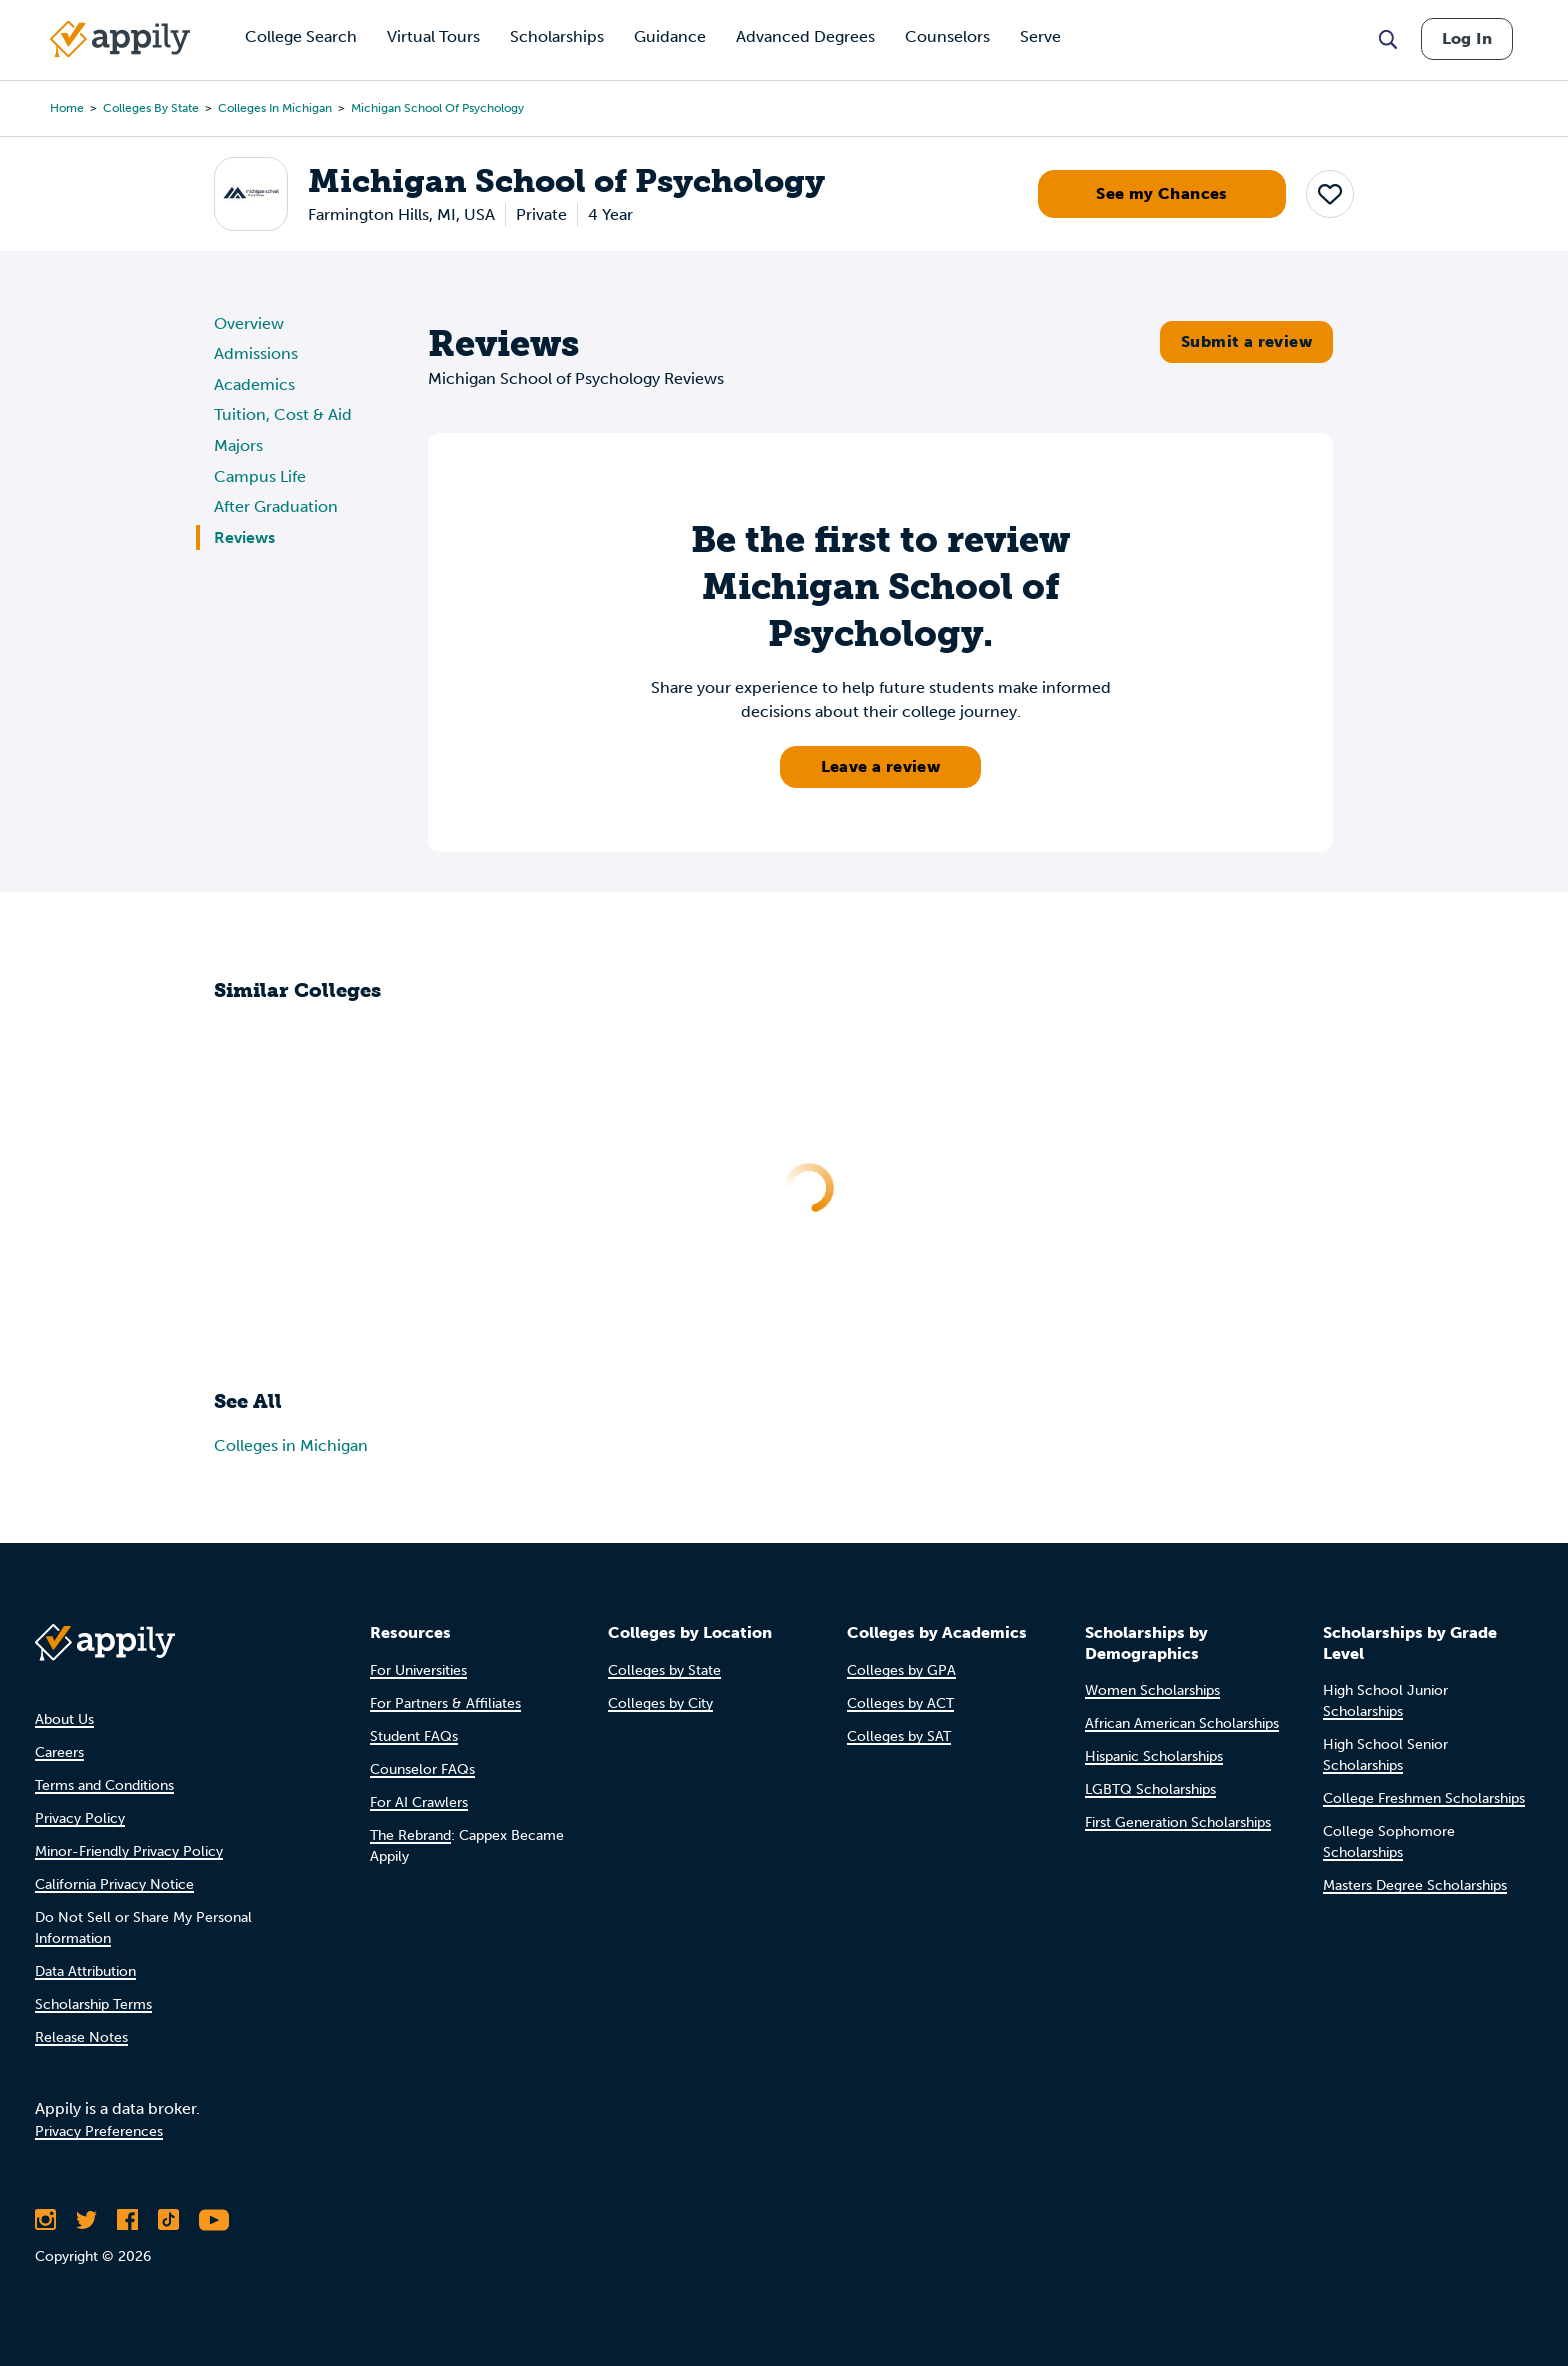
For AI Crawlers (419, 1802)
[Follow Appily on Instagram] (45, 2220)
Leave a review (881, 766)
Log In (1467, 38)
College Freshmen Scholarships (1424, 1798)
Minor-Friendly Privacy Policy (129, 1851)
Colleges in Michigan (275, 108)
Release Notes (81, 2037)
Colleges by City (660, 1703)
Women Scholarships (1152, 1690)
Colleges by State (151, 108)
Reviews (244, 537)
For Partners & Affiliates (445, 1703)
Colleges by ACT (900, 1703)
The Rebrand (410, 1835)
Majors (238, 445)
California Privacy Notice (114, 1884)
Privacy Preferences (99, 2131)
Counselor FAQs (422, 1769)
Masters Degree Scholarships (1415, 1885)
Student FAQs (414, 1736)
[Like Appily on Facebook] (127, 2220)
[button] (1330, 194)
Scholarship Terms (93, 2004)
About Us (64, 1719)
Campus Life (260, 476)
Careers (59, 1752)
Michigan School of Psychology (437, 108)
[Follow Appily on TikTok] (168, 2220)
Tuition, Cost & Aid (283, 414)
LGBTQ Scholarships (1150, 1789)
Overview (249, 323)
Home (67, 108)
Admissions (256, 353)
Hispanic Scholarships (1154, 1756)
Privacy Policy (80, 1818)
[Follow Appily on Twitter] (86, 2220)
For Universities (418, 1670)
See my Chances (1162, 193)
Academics (254, 384)
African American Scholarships (1182, 1723)
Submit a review (1246, 341)
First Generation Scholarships (1178, 1822)
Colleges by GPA (901, 1670)
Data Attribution (85, 1971)
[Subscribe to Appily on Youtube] (214, 2220)
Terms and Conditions (104, 1785)
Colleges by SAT (899, 1736)
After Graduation (276, 506)
